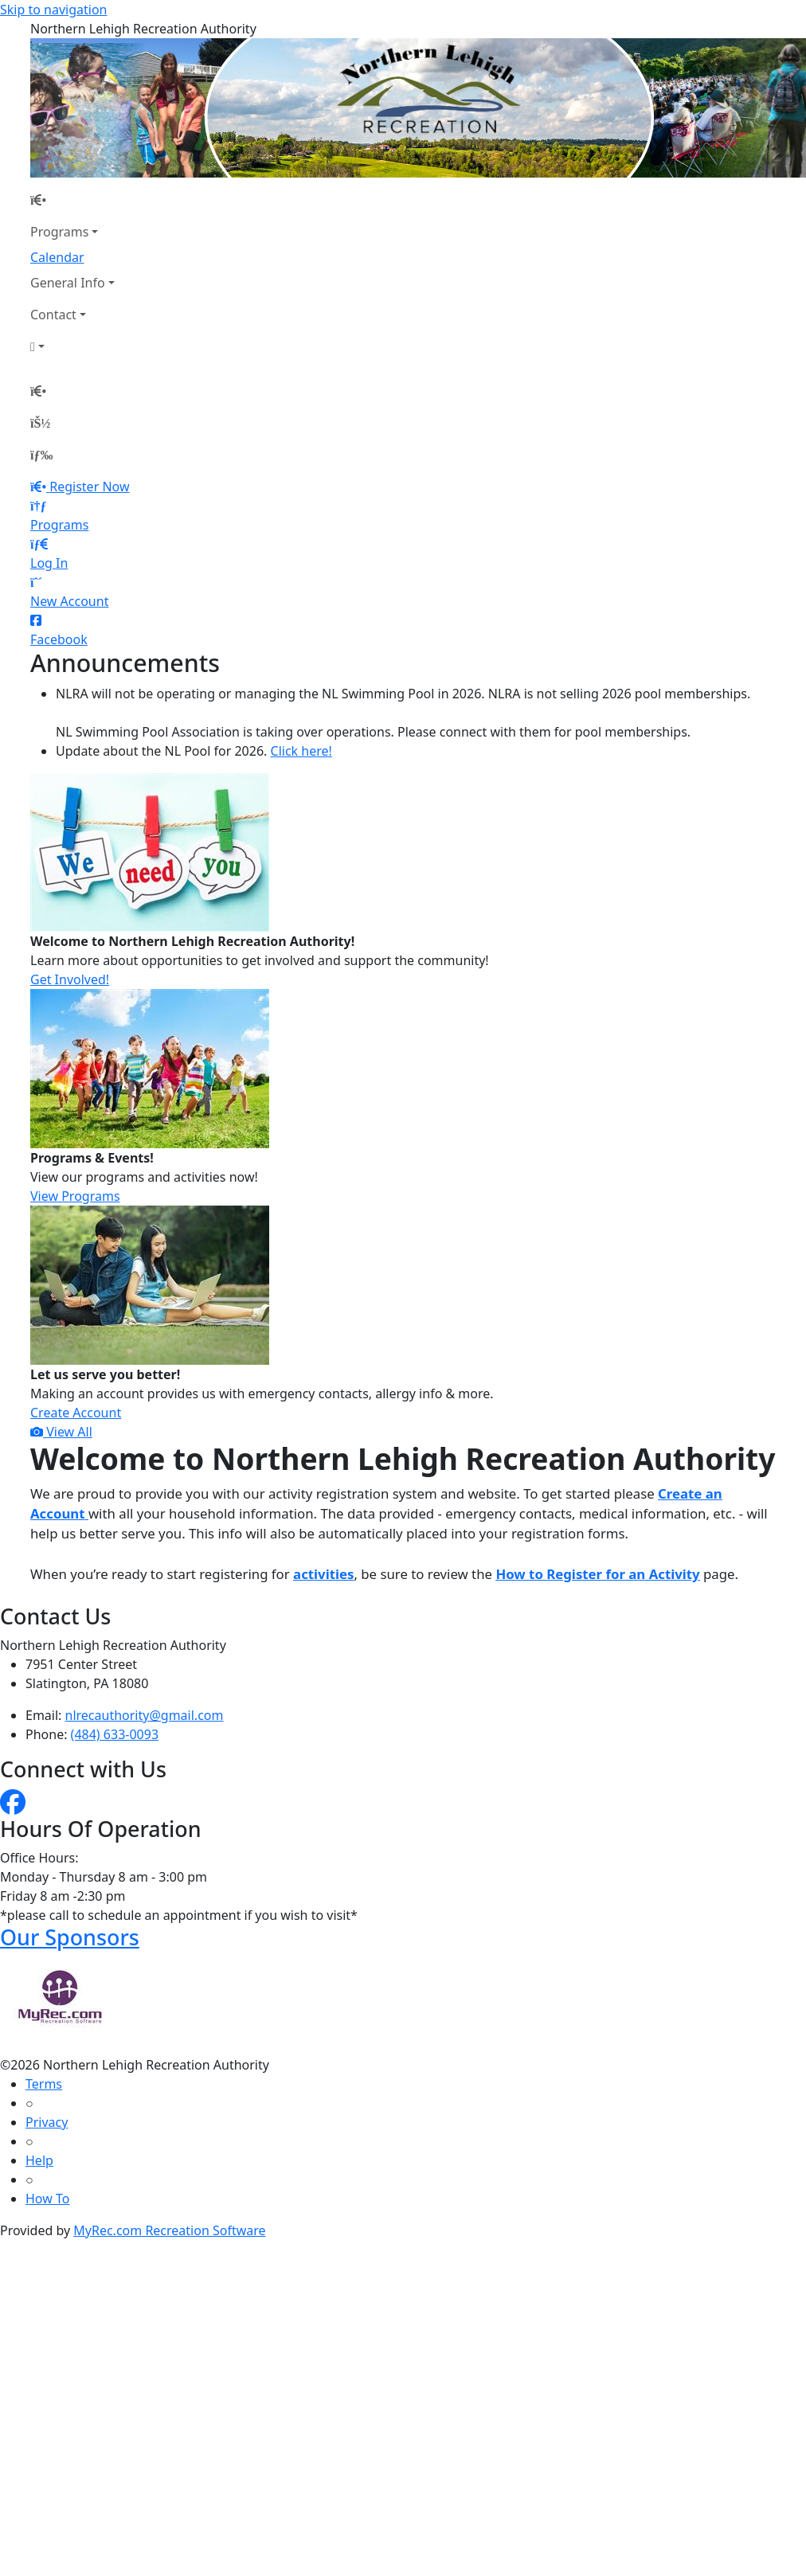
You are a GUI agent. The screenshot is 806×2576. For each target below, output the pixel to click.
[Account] (72, 346)
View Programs (75, 1196)
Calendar (57, 257)
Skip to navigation (53, 9)
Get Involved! (69, 979)
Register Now (89, 486)
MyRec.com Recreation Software (169, 2230)
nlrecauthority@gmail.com (144, 1715)
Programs (59, 231)
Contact (53, 314)
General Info (67, 282)
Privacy (46, 2122)
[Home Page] (72, 200)
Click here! (301, 751)
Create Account (75, 1412)
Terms (43, 2084)
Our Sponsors (69, 1937)
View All (61, 1431)
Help (39, 2160)
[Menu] (41, 455)
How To (47, 2198)
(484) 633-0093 (114, 1734)
